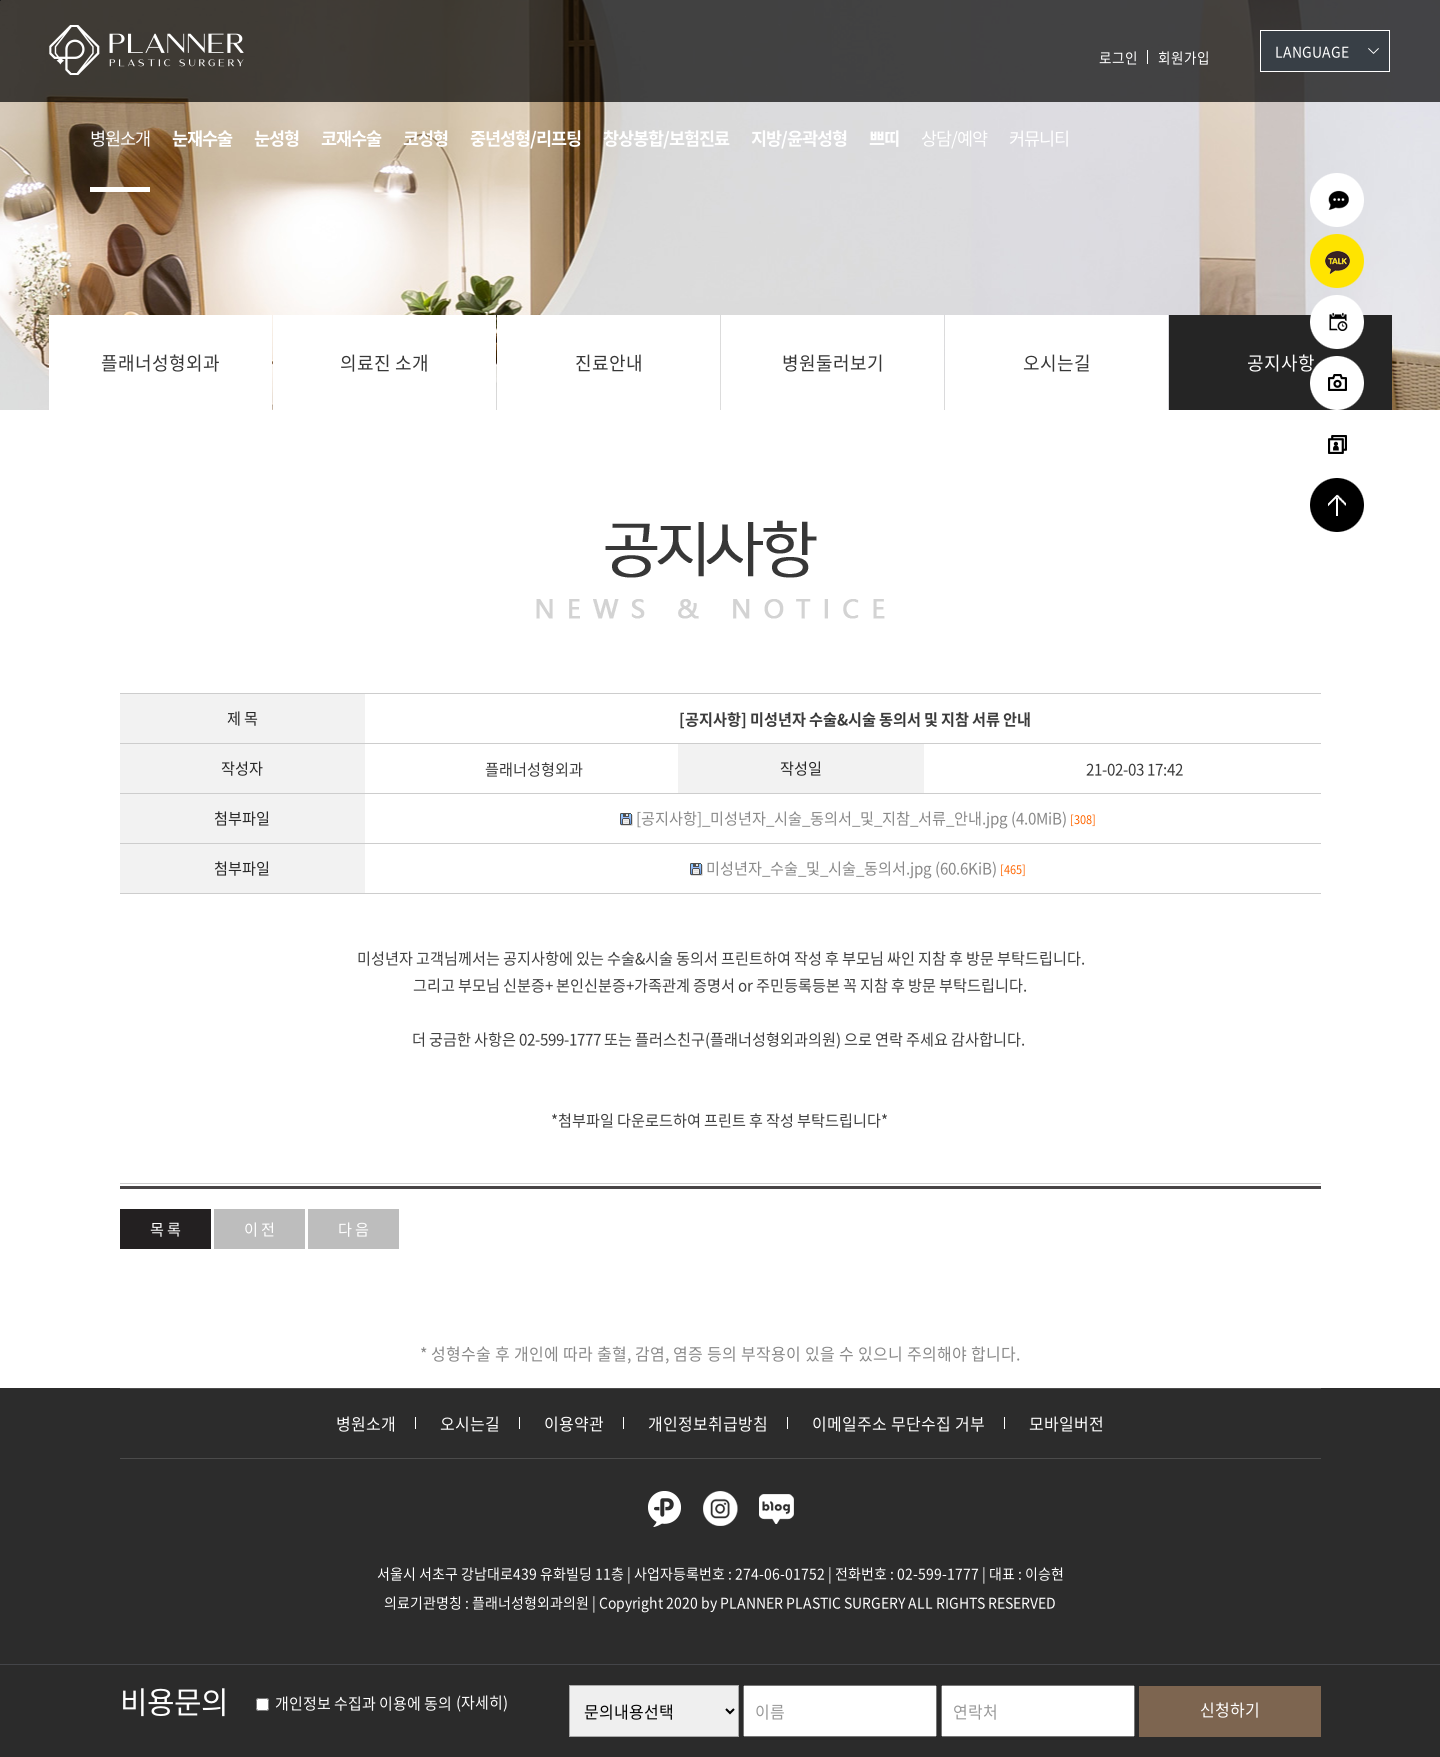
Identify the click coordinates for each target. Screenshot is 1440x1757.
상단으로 (1337, 505)
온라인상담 (1337, 200)
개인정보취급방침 (708, 1423)
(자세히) (482, 1703)
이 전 (259, 1228)
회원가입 (1184, 57)
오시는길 (1057, 362)
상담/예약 (954, 138)
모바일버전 (1066, 1423)
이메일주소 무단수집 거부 (898, 1423)
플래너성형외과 (160, 362)
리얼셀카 (1337, 444)
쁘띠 (884, 138)
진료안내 (609, 362)
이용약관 (574, 1423)
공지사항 (1281, 362)
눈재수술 (202, 138)
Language (1312, 51)
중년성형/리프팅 (525, 138)
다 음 (353, 1228)
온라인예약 (1337, 322)
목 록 (165, 1228)
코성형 (425, 138)
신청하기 (1230, 1709)
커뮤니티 (1039, 138)
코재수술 (351, 138)
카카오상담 (1337, 261)
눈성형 (276, 138)
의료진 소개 (384, 362)
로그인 (1118, 57)
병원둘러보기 (833, 362)
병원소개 (120, 138)
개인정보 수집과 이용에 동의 (354, 1703)
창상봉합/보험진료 (666, 138)
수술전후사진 (1337, 383)
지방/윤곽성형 (799, 138)
